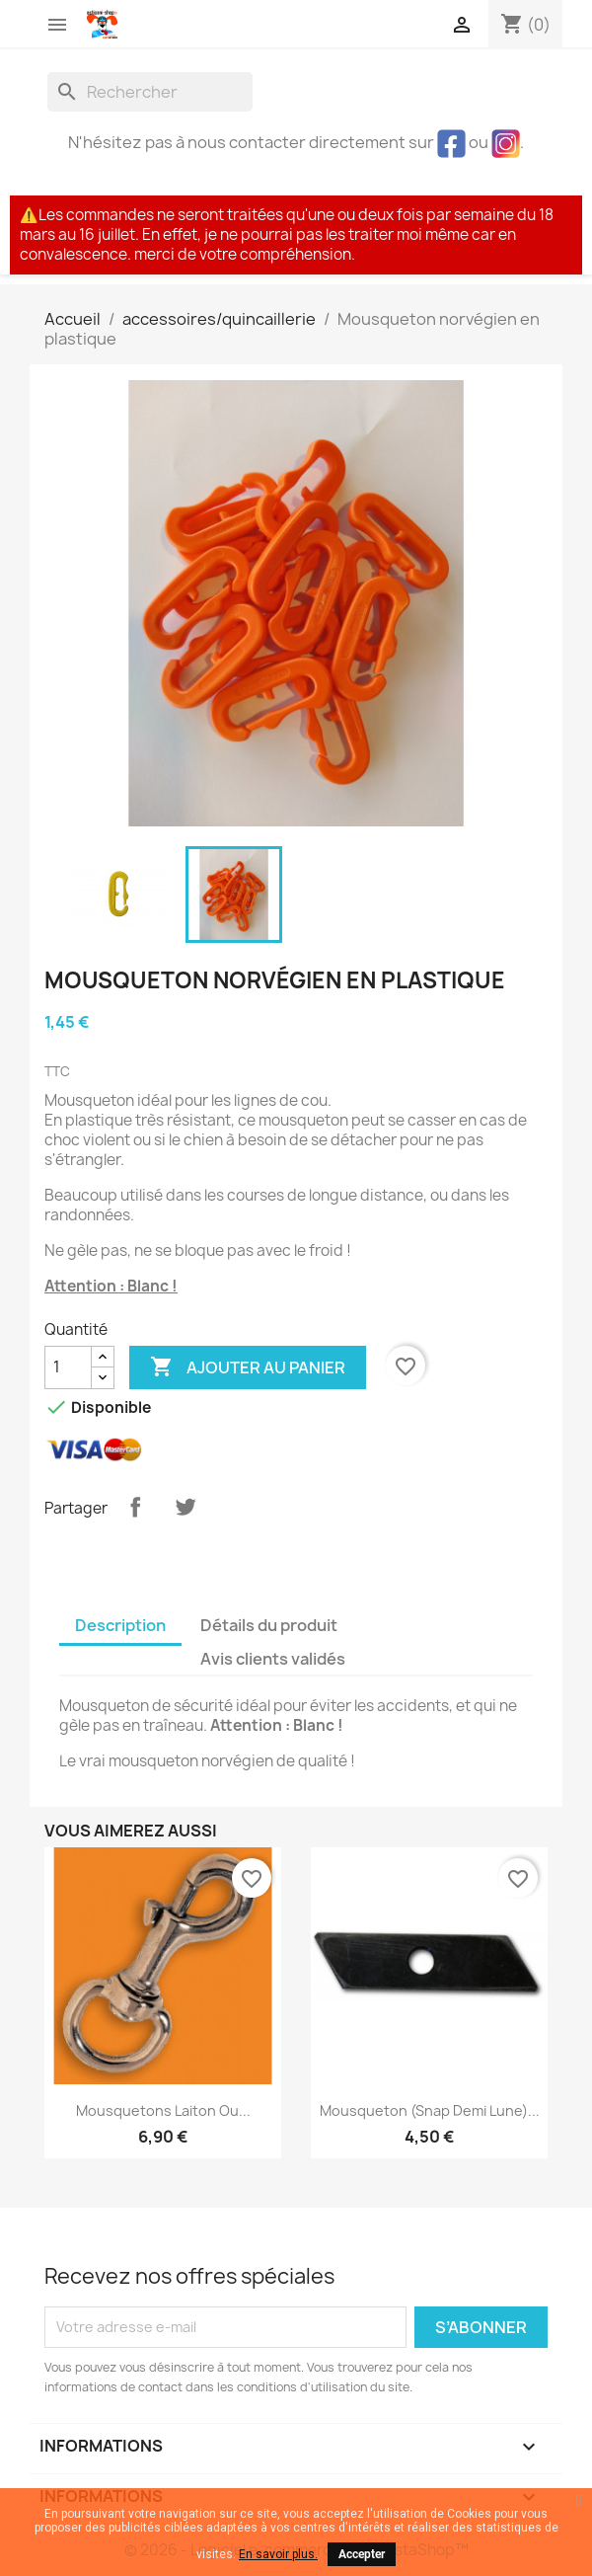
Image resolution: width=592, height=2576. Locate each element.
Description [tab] (120, 1625)
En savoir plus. (278, 2554)
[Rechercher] (150, 92)
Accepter (361, 2554)
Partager (135, 1506)
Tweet (185, 1506)
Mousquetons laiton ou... (163, 2110)
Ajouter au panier (247, 1367)
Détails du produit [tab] (268, 1625)
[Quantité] (68, 1367)
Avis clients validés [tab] (272, 1659)
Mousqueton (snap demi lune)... (430, 2110)
